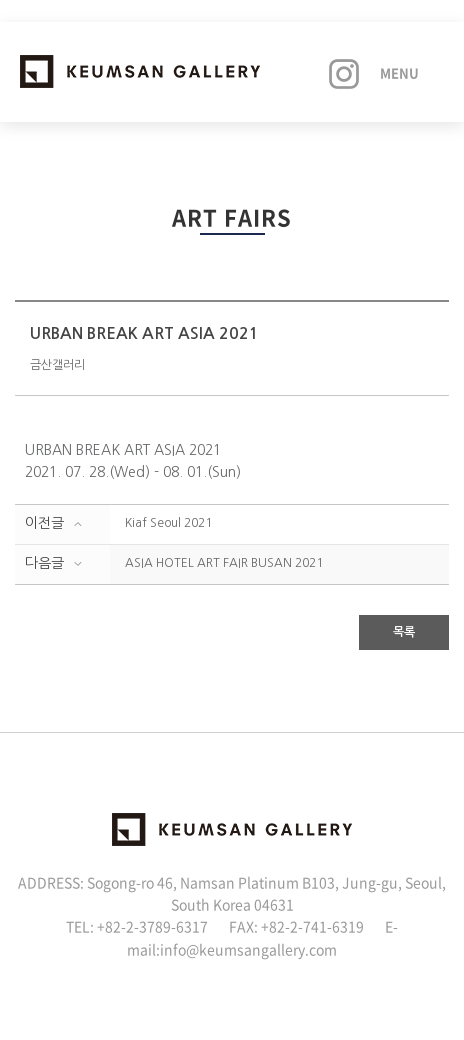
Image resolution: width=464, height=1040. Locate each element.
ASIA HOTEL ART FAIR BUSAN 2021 (224, 563)
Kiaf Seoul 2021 (168, 523)
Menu (399, 72)
